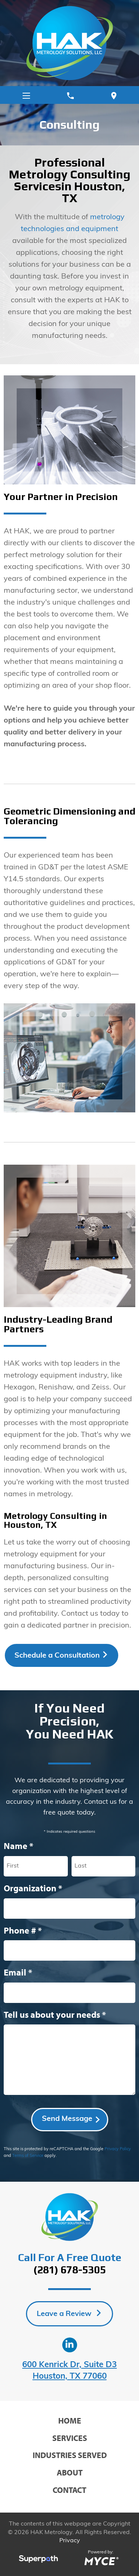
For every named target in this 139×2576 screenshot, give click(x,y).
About (70, 2472)
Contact (69, 2490)
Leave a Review (65, 2314)
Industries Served (70, 2455)
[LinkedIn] (69, 2345)
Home (69, 2420)
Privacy (69, 2541)
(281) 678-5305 (69, 2270)
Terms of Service (27, 2156)
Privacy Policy (118, 2149)
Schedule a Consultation (57, 1655)
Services (69, 2438)
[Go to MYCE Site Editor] (100, 2560)
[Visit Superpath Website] (38, 2560)
